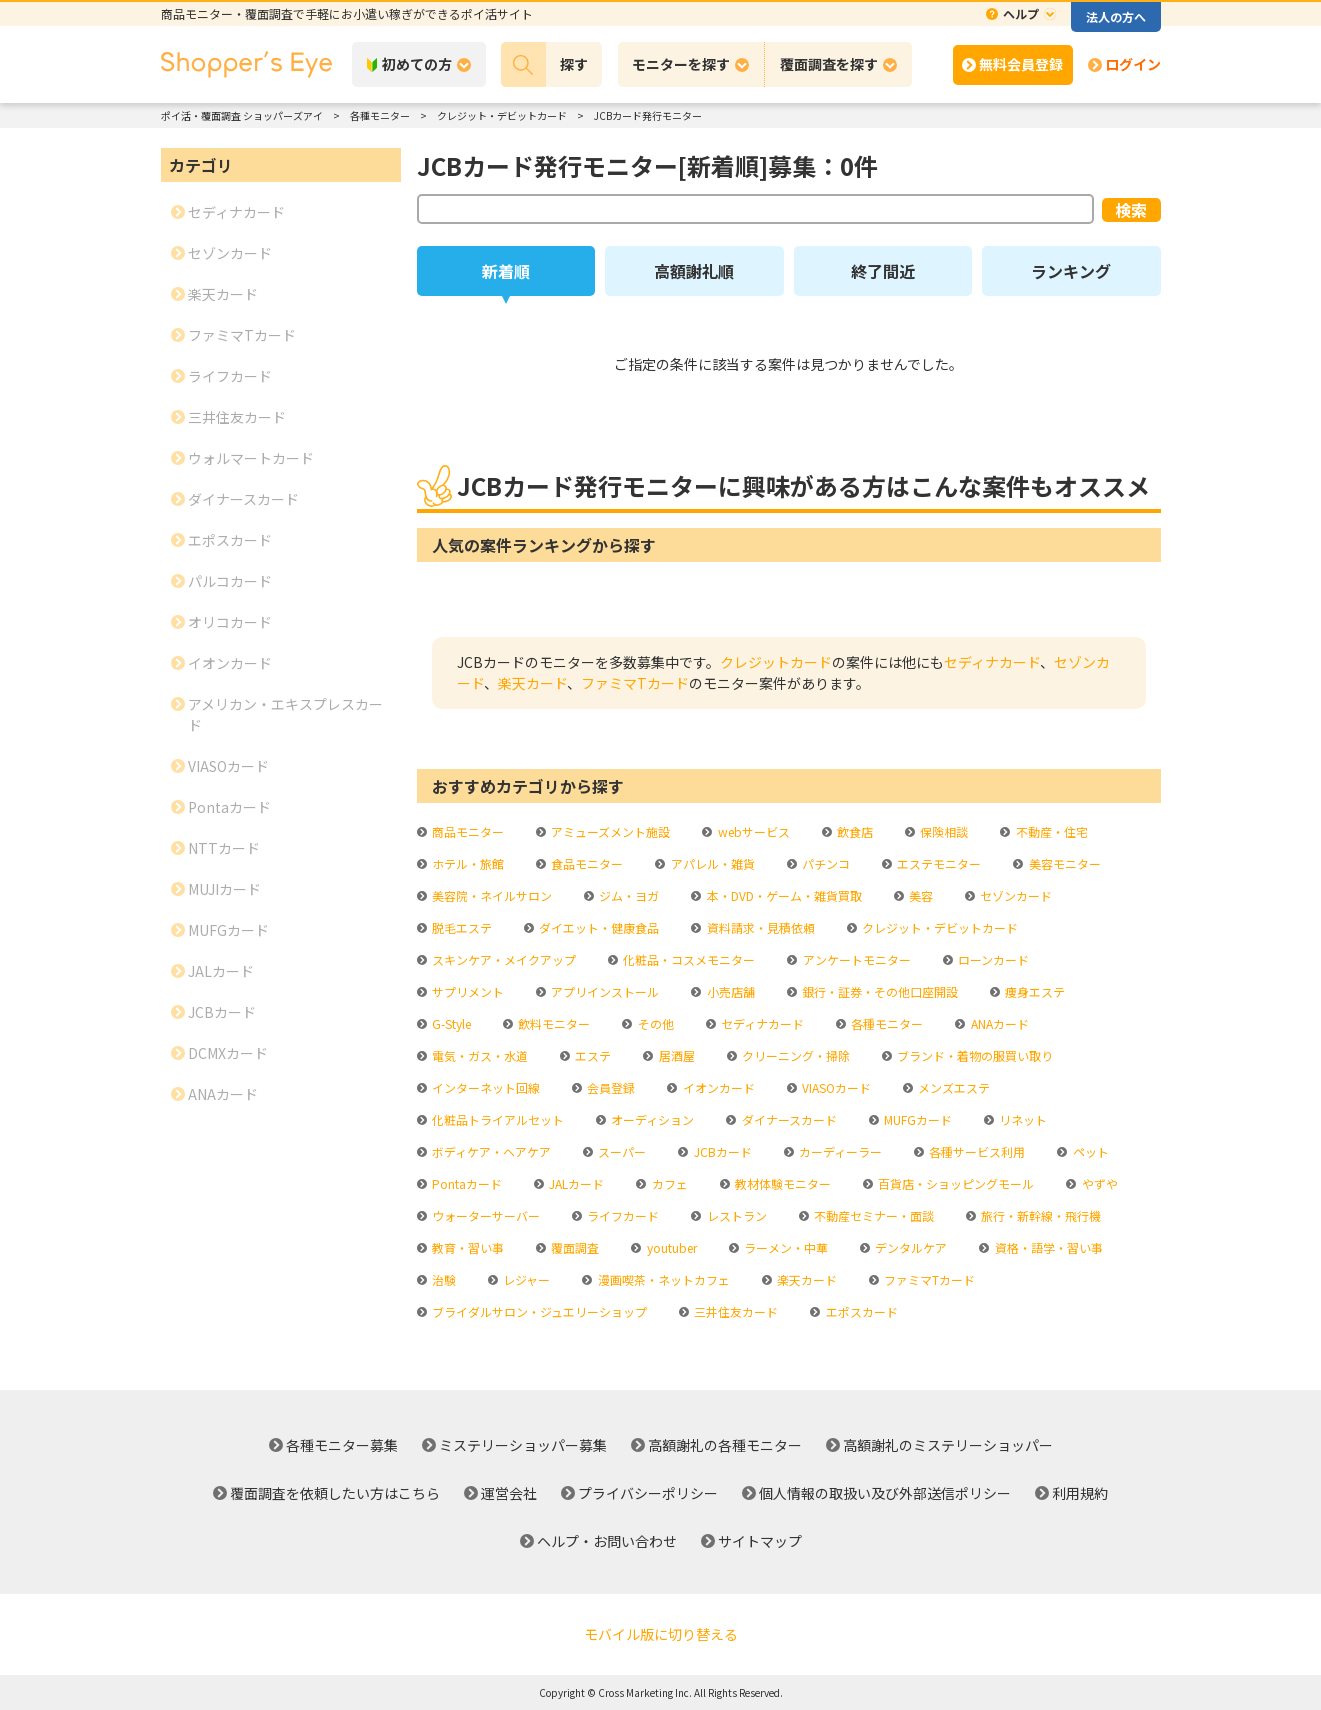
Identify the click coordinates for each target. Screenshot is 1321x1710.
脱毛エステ (460, 927)
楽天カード (532, 683)
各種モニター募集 (342, 1445)
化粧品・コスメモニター (687, 959)
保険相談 (942, 831)
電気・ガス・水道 (478, 1055)
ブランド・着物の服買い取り (973, 1055)
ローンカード (992, 959)
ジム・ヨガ (627, 895)
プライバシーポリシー (648, 1493)
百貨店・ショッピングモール (954, 1183)
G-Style (450, 1023)
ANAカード (998, 1023)
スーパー (620, 1151)
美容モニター (1063, 863)
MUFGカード (916, 1119)
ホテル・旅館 (466, 863)
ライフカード (621, 1215)
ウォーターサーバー (484, 1215)
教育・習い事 (466, 1247)
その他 (654, 1023)
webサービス (752, 831)
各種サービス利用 (975, 1151)
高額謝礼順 (694, 271)
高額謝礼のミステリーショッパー (948, 1445)
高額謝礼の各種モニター (725, 1445)
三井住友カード (734, 1311)
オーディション (651, 1119)
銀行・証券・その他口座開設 (878, 991)
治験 (442, 1279)
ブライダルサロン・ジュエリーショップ (538, 1311)
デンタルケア (909, 1247)
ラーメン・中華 (784, 1247)
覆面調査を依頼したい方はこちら (335, 1493)
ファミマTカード (635, 683)
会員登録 (609, 1087)
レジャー (525, 1279)
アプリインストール (603, 991)
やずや (1098, 1183)
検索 (1131, 210)
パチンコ (824, 863)
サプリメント (466, 991)
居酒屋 (675, 1055)
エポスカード (860, 1311)
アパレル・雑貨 (711, 863)
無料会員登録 (1021, 64)
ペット (1089, 1151)
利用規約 (1080, 1493)
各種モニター (885, 1023)
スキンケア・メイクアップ (502, 959)
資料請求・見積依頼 (759, 927)
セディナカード (992, 662)
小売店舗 (729, 991)
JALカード (575, 1183)
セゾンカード (1014, 895)
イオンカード (717, 1087)
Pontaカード (465, 1183)
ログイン (1133, 64)
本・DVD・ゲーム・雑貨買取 (783, 895)
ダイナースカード (788, 1119)
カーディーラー (839, 1151)
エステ (591, 1055)
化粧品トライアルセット (496, 1119)
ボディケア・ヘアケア (490, 1151)
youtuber (670, 1247)
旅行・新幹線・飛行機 (1039, 1215)
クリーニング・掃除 (794, 1055)
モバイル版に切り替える (661, 1634)
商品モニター (466, 831)
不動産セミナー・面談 (872, 1215)
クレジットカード (776, 662)
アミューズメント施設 (609, 831)
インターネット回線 (484, 1087)
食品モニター (585, 863)
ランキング (1071, 271)
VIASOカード (835, 1087)
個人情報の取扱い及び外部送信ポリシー (885, 1493)
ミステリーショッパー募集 (523, 1445)
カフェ (668, 1183)
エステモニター (937, 863)
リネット (1021, 1119)
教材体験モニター (781, 1183)
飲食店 (853, 831)
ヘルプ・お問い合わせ (607, 1541)
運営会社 (509, 1493)
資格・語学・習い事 (1047, 1247)
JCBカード (721, 1151)
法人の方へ (1116, 16)
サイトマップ (760, 1541)
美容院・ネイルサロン (490, 895)
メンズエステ (952, 1087)
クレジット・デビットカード (938, 927)
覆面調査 (573, 1247)
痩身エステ (1033, 991)
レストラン (735, 1215)
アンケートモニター (855, 959)
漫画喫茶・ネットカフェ (662, 1279)
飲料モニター (552, 1023)
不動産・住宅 (1050, 831)
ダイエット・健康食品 (597, 927)
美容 (919, 895)
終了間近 (883, 271)
